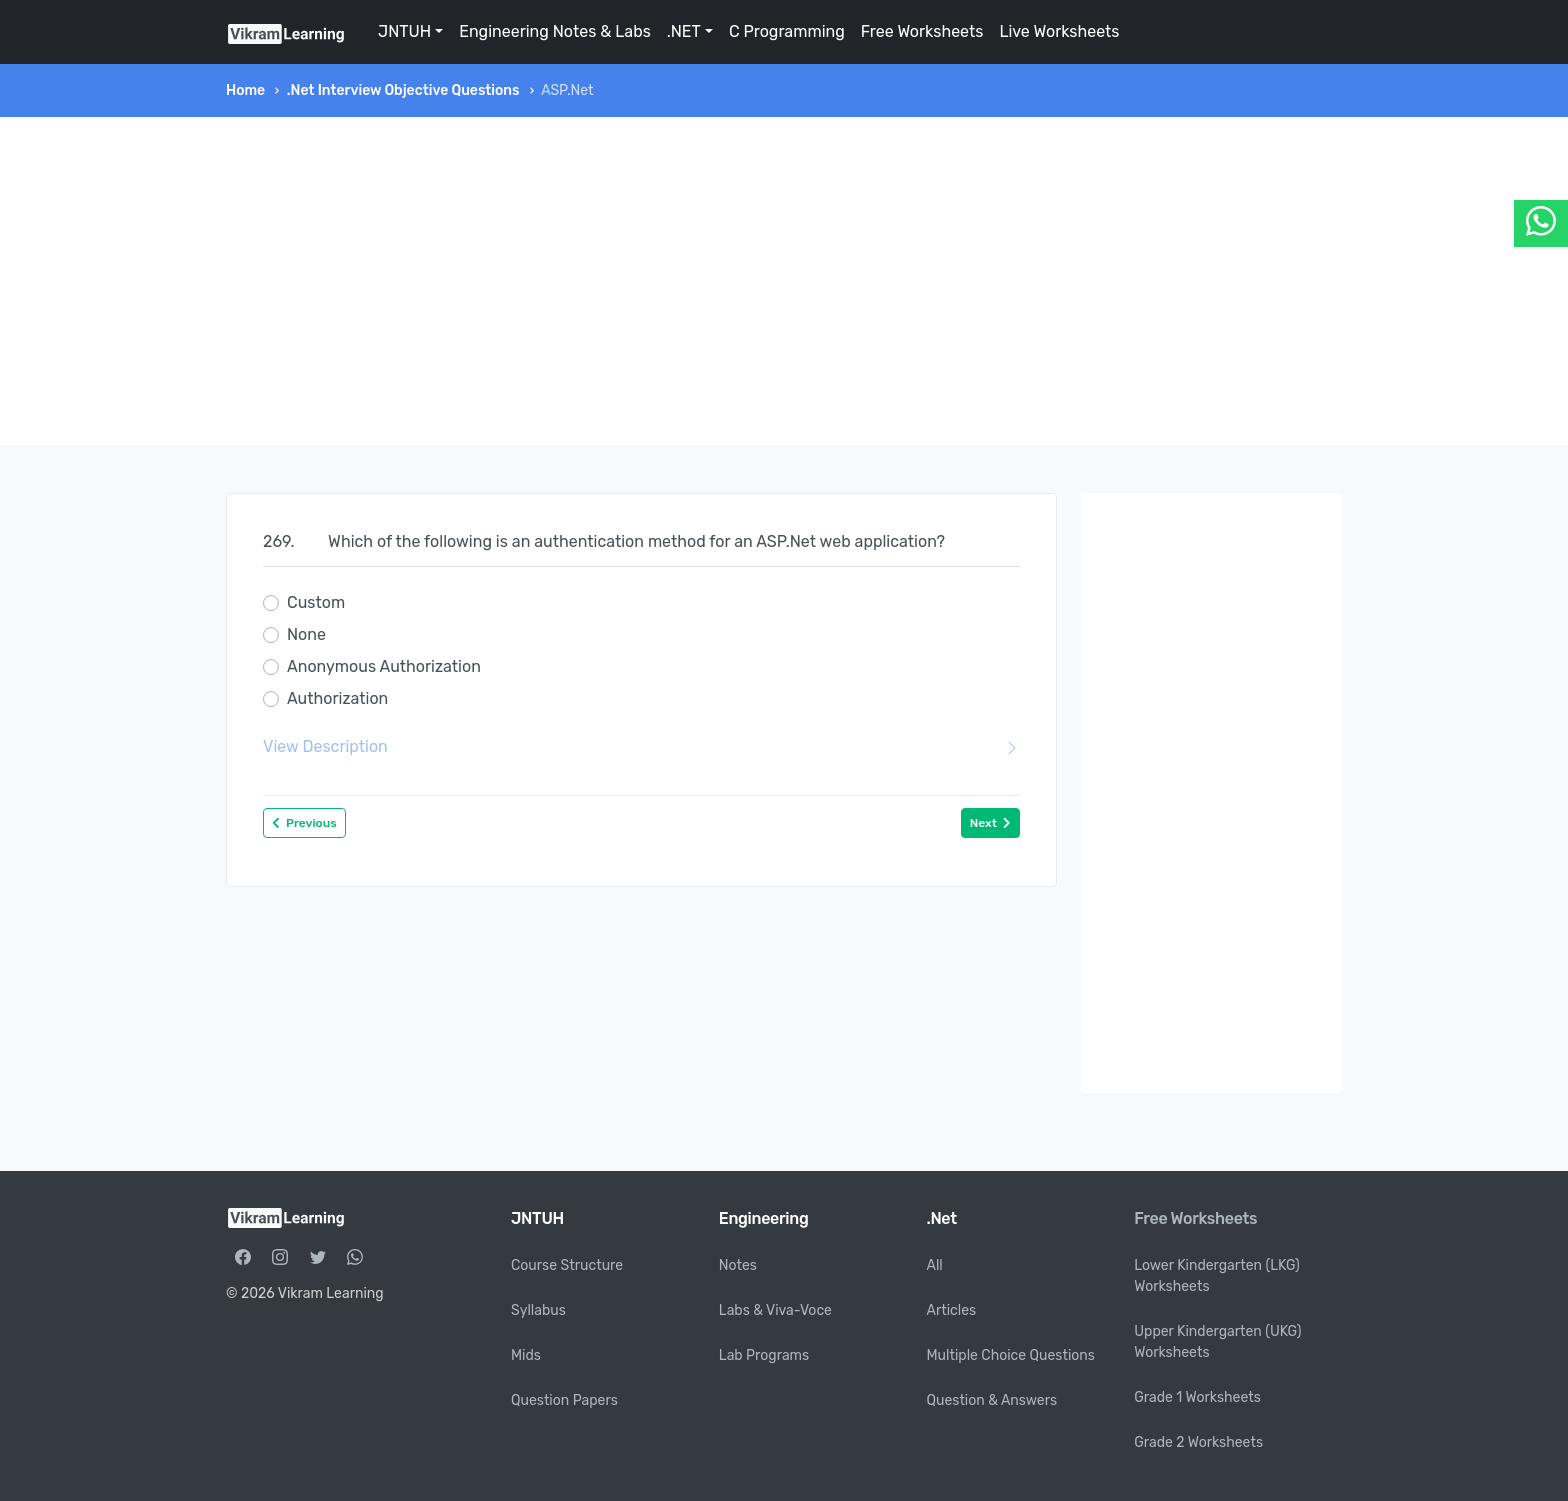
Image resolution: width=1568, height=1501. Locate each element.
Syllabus (538, 1310)
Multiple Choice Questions (1011, 1355)
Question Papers (564, 1400)
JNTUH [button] (404, 31)
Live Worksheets (1059, 31)
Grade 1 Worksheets (1197, 1397)
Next (990, 823)
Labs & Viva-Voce (775, 1310)
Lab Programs (764, 1355)
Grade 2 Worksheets (1198, 1442)
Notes (738, 1265)
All (935, 1265)
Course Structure (567, 1265)
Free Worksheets (922, 31)
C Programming (787, 31)
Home (245, 90)
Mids (526, 1355)
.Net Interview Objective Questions (403, 90)
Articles (952, 1310)
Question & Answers (992, 1400)
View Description (641, 747)
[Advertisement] (784, 281)
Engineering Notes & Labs (555, 31)
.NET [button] (684, 31)
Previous (304, 823)
